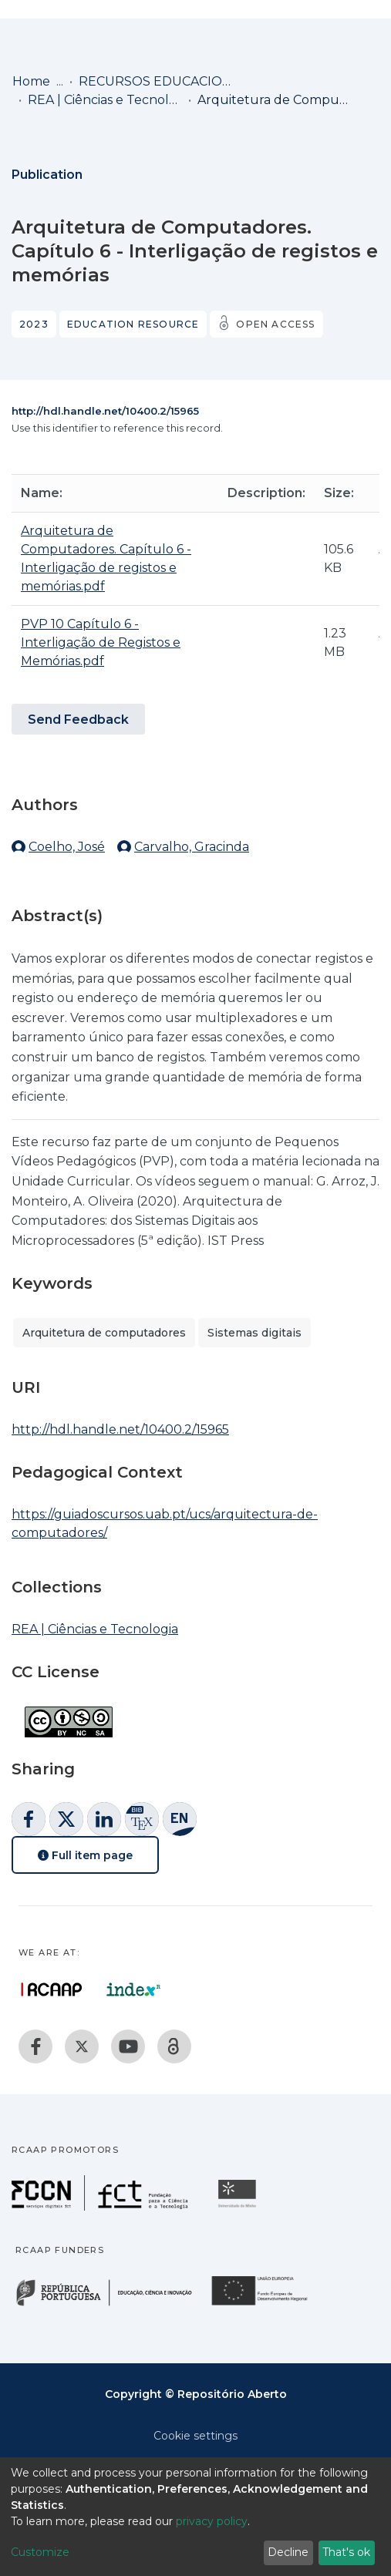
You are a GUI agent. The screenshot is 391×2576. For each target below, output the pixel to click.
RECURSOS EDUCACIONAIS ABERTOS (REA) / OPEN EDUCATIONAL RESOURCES (156, 81)
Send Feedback (78, 719)
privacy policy (212, 2521)
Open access (275, 324)
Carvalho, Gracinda (191, 846)
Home (31, 81)
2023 (34, 324)
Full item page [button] (85, 1855)
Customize (40, 2552)
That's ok (346, 2552)
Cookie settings (195, 2436)
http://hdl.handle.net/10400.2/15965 (105, 411)
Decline (288, 2552)
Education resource (133, 324)
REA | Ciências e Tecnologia (105, 99)
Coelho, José (67, 846)
